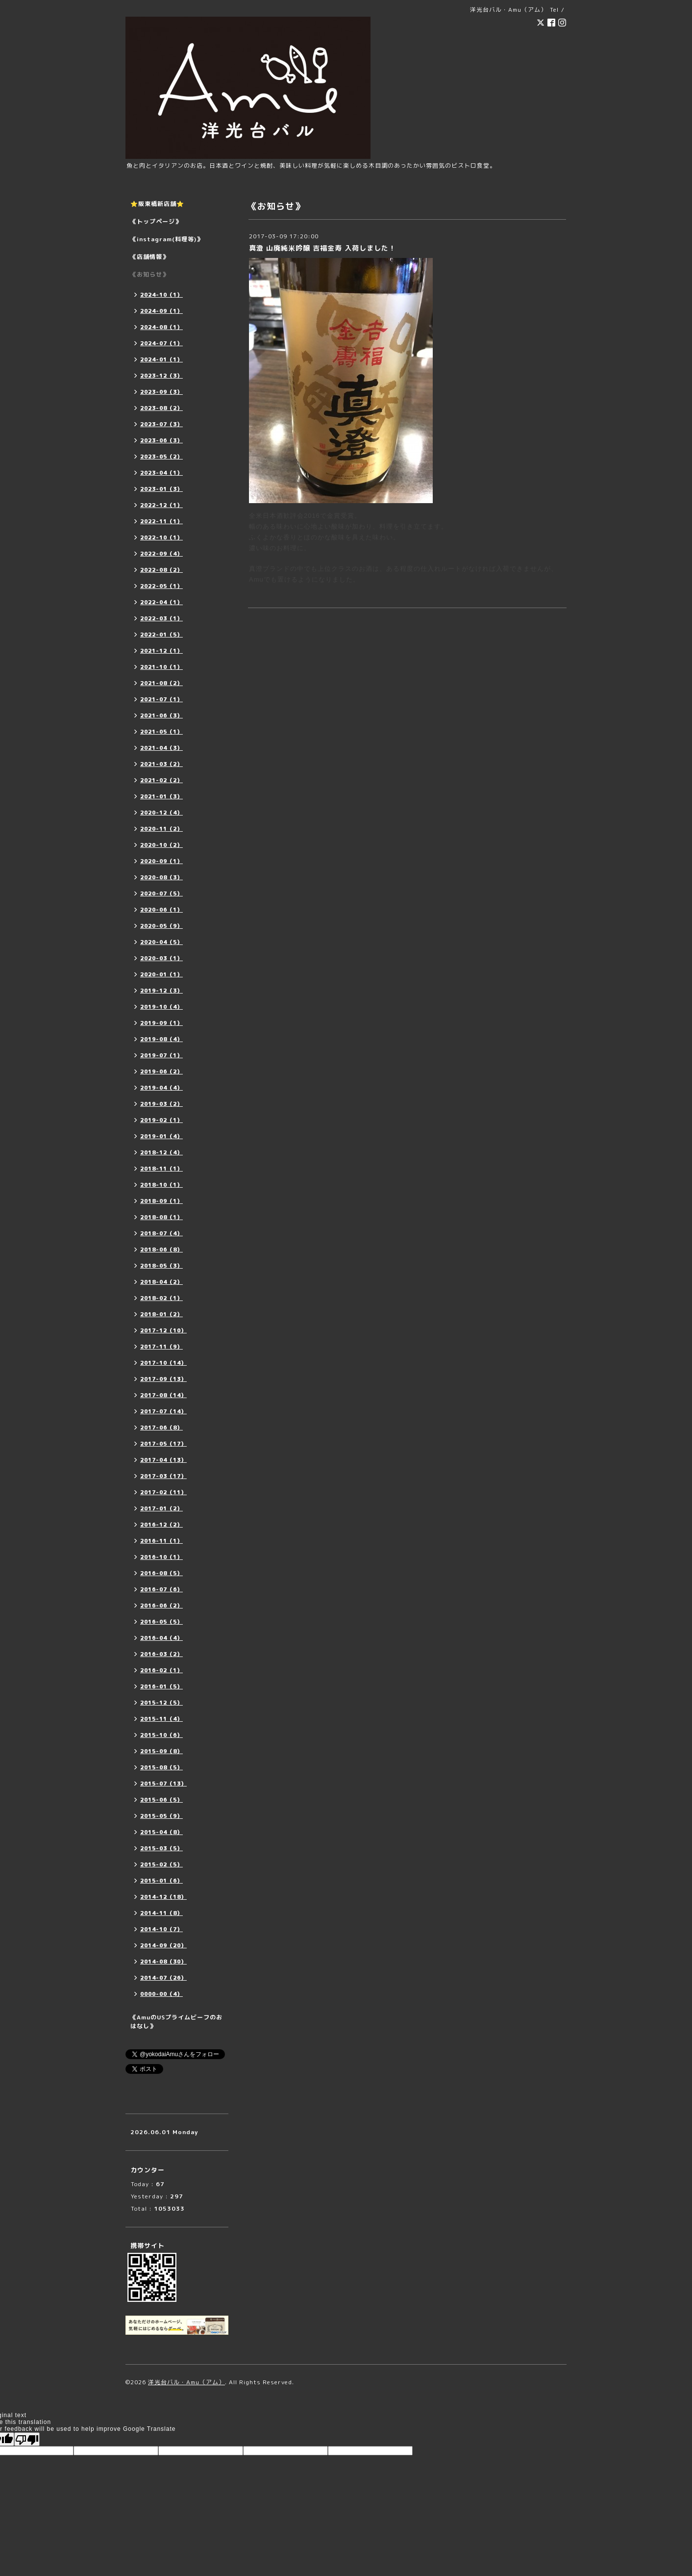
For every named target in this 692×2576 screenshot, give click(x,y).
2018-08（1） (161, 1217)
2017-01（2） (161, 1508)
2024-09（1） (161, 311)
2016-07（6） (161, 1589)
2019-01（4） (161, 1136)
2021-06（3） (161, 715)
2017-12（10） (163, 1330)
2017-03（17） (163, 1476)
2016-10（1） (161, 1557)
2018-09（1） (161, 1201)
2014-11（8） (161, 1913)
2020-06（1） (161, 910)
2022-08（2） (161, 570)
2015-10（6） (161, 1735)
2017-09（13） (163, 1379)
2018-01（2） (161, 1314)
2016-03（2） (161, 1654)
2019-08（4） (161, 1039)
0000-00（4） (161, 1994)
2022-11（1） (161, 521)
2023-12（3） (161, 376)
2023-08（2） (161, 408)
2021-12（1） (161, 651)
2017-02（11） (163, 1492)
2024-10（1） (161, 295)
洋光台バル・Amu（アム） (186, 2382)
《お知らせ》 (149, 274)
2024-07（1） (161, 343)
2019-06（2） (161, 1071)
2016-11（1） (161, 1541)
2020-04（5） (161, 942)
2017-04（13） (163, 1460)
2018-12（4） (161, 1152)
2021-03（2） (161, 764)
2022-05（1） (161, 586)
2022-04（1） (161, 602)
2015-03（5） (161, 1848)
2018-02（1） (161, 1298)
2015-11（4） (161, 1719)
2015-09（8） (161, 1751)
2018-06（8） (161, 1249)
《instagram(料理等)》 (166, 239)
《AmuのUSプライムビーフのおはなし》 (176, 2021)
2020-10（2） (161, 845)
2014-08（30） (163, 1961)
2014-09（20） (163, 1945)
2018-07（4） (161, 1233)
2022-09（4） (161, 554)
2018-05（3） (161, 1266)
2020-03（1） (161, 958)
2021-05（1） (161, 732)
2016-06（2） (161, 1605)
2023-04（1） (161, 473)
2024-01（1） (161, 359)
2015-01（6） (161, 1881)
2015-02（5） (161, 1864)
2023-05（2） (161, 456)
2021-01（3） (161, 796)
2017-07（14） (163, 1411)
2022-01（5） (161, 634)
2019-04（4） (161, 1088)
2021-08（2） (161, 683)
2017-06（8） (161, 1427)
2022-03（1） (161, 618)
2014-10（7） (161, 1929)
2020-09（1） (161, 861)
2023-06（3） (161, 440)
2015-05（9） (161, 1816)
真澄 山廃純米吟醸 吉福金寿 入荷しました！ (322, 248)
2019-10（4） (161, 1007)
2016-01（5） (161, 1686)
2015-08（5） (161, 1767)
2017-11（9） (161, 1347)
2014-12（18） (163, 1897)
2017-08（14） (163, 1395)
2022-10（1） (161, 537)
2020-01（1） (161, 974)
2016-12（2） (161, 1525)
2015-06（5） (161, 1800)
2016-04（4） (161, 1638)
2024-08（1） (161, 327)
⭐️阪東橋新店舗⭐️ (157, 204)
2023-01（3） (161, 489)
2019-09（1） (161, 1023)
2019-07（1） (161, 1055)
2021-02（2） (161, 780)
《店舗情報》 (149, 257)
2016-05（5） (161, 1622)
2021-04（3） (161, 748)
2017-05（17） (163, 1444)
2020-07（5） (161, 893)
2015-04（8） (161, 1832)
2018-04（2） (161, 1282)
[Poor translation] (27, 2439)
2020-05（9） (161, 926)
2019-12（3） (161, 991)
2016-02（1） (161, 1670)
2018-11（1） (161, 1169)
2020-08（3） (161, 877)
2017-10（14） (163, 1363)
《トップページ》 (155, 221)
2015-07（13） (163, 1783)
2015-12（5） (161, 1703)
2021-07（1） (161, 699)
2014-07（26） (163, 1978)
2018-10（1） (161, 1185)
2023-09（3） (161, 392)
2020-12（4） (161, 812)
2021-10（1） (161, 667)
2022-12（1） (161, 505)
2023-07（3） (161, 424)
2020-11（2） (161, 829)
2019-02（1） (161, 1120)
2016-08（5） (161, 1573)
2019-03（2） (161, 1104)
